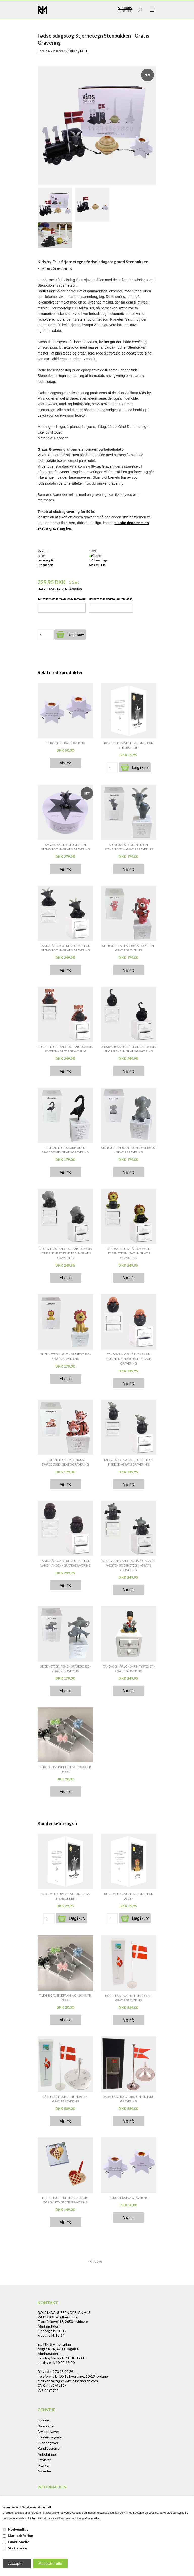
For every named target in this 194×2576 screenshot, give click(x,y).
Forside (44, 51)
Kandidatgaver (49, 2448)
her (33, 2518)
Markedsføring (20, 2535)
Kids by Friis (97, 565)
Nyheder (44, 2471)
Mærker (44, 2465)
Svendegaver (48, 2443)
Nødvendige (18, 2529)
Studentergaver (50, 2437)
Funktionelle (18, 2542)
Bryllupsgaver (48, 2431)
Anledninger (47, 2454)
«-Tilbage (95, 2261)
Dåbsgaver (46, 2426)
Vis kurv (125, 8)
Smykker (44, 2460)
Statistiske (17, 2548)
